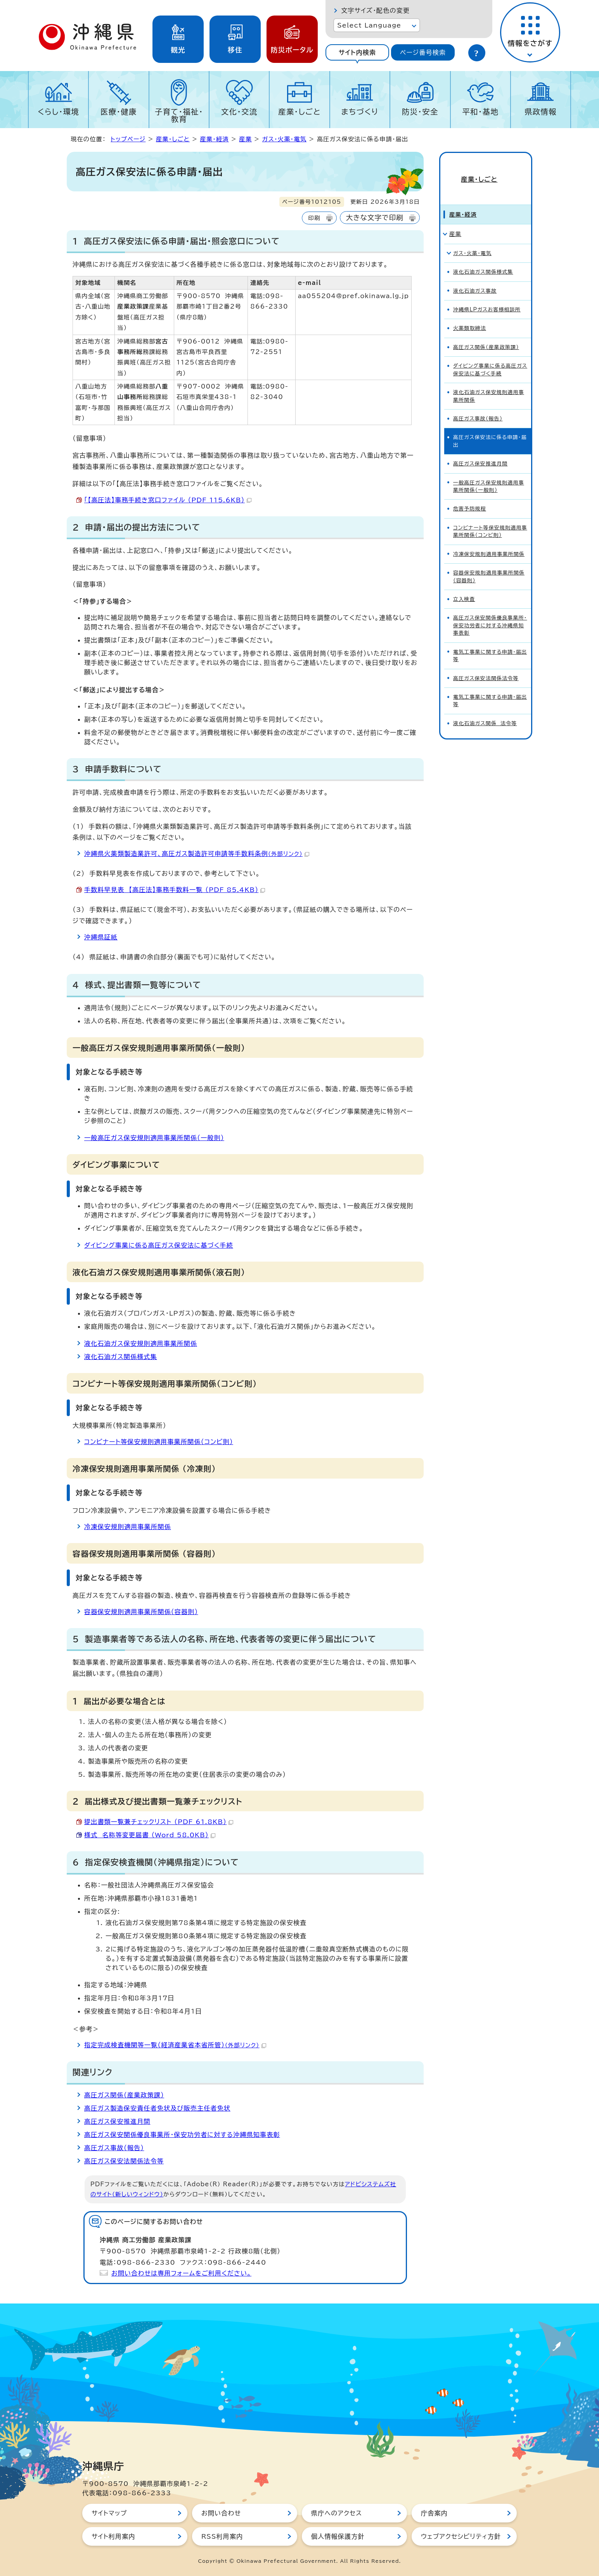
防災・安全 (420, 111)
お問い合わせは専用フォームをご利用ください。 (181, 2273)
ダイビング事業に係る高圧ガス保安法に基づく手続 (158, 1245)
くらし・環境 (58, 111)
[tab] (357, 52)
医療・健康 (118, 111)
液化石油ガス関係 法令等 (485, 710)
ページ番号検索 (423, 52)
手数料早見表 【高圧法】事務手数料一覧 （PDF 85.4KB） (174, 890)
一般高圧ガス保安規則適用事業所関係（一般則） (154, 1138)
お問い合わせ (221, 2513)
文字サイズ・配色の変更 (375, 10)
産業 (245, 139)
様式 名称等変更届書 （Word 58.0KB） (149, 1835)
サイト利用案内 (113, 2536)
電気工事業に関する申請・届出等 (490, 642)
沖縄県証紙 (101, 937)
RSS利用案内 (222, 2536)
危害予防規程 (469, 495)
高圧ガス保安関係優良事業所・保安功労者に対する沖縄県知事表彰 (182, 2135)
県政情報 (541, 111)
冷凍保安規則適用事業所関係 (127, 1527)
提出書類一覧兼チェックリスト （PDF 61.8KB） (158, 1822)
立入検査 (464, 585)
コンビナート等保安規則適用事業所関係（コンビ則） (158, 1442)
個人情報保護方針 (338, 2536)
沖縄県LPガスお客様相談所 (487, 296)
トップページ (128, 139)
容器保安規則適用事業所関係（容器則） (141, 1612)
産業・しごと (299, 111)
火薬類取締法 (469, 315)
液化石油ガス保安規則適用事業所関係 (140, 1343)
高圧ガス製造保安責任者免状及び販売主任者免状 (157, 2108)
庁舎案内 (434, 2513)
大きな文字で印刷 (374, 217)
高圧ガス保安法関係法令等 (124, 2161)
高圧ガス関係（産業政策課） (124, 2095)
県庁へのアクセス (336, 2513)
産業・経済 (214, 139)
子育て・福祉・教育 (179, 115)
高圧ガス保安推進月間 (117, 2121)
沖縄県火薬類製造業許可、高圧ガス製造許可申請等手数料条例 (196, 854)
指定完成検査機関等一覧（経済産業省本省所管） (175, 2045)
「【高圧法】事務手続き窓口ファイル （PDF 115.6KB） (167, 500)
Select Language (369, 25)
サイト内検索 (357, 52)
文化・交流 (239, 111)
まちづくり (359, 111)
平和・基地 (480, 111)
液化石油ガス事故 (475, 277)
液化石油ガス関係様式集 (120, 1357)
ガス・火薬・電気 (284, 139)
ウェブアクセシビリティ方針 (461, 2536)
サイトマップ (109, 2513)
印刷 (314, 218)
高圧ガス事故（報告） (114, 2148)
